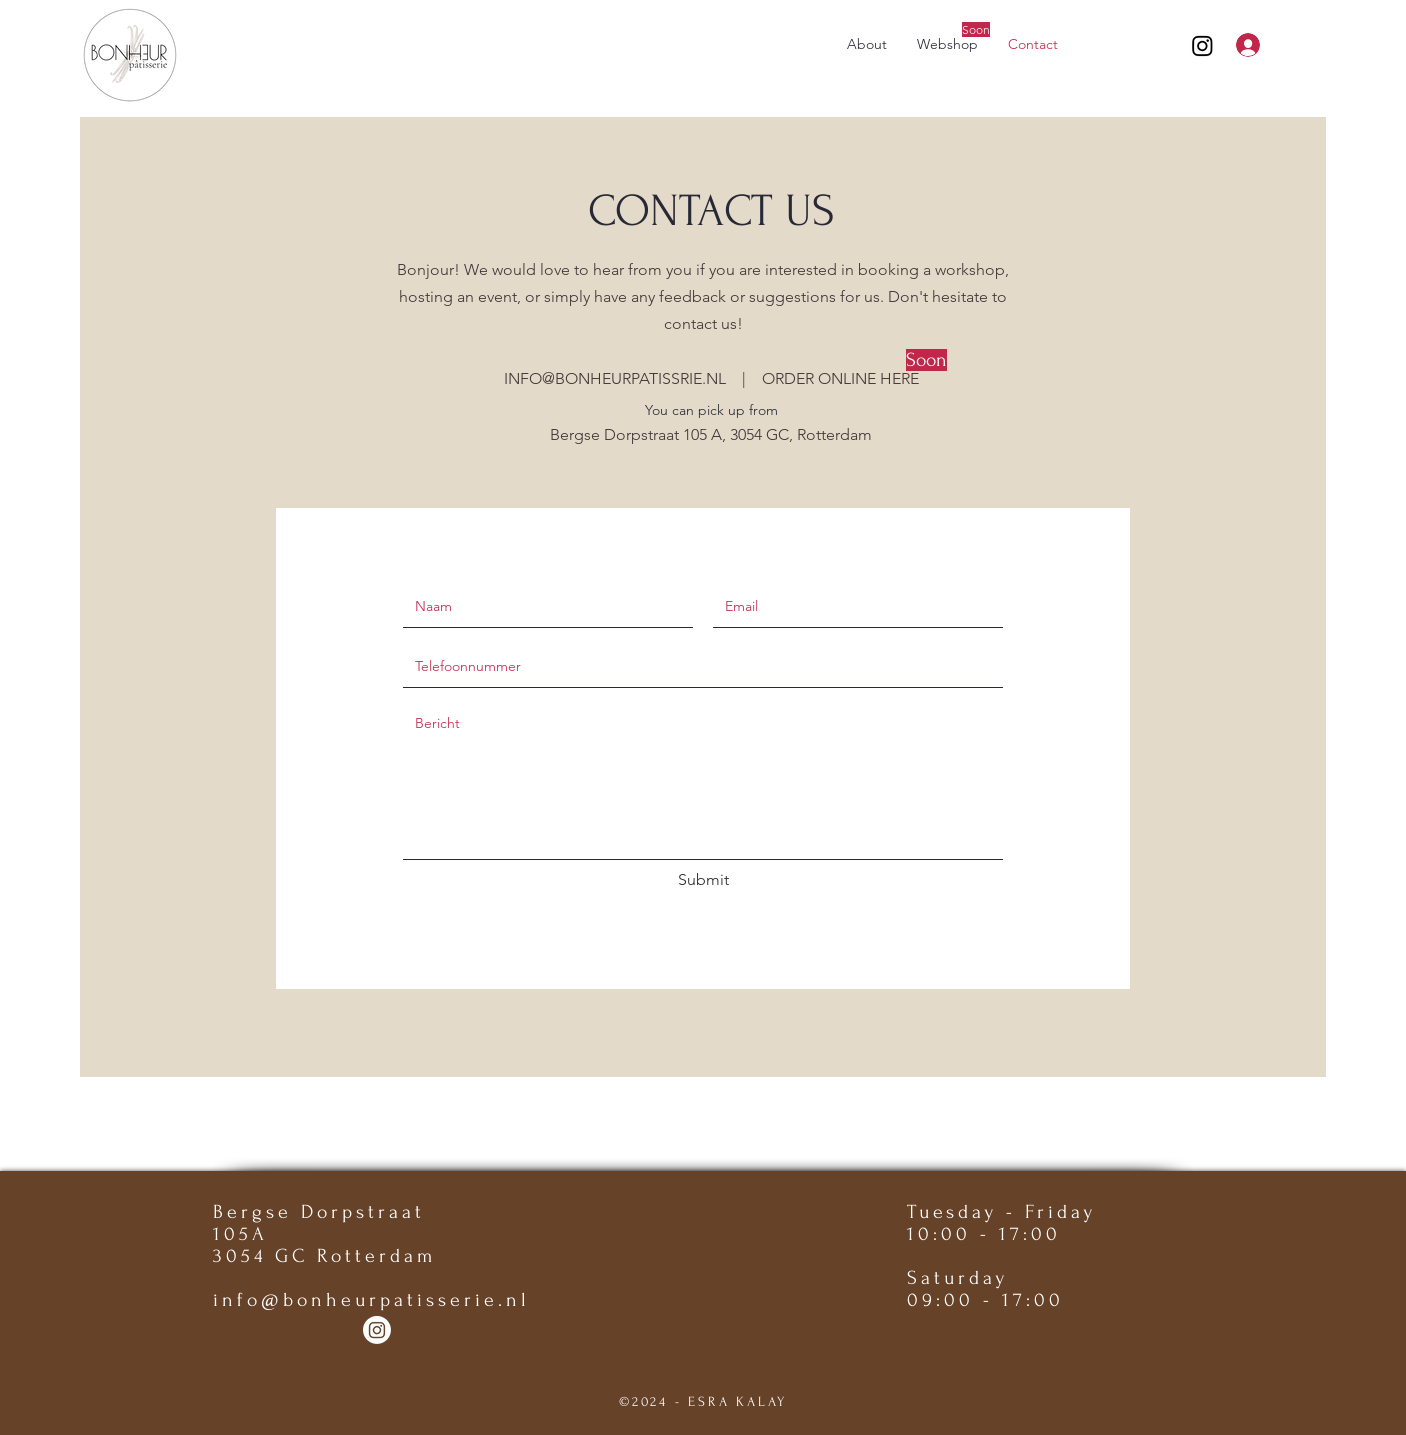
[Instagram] (1202, 45)
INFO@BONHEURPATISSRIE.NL (615, 378)
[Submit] (703, 880)
